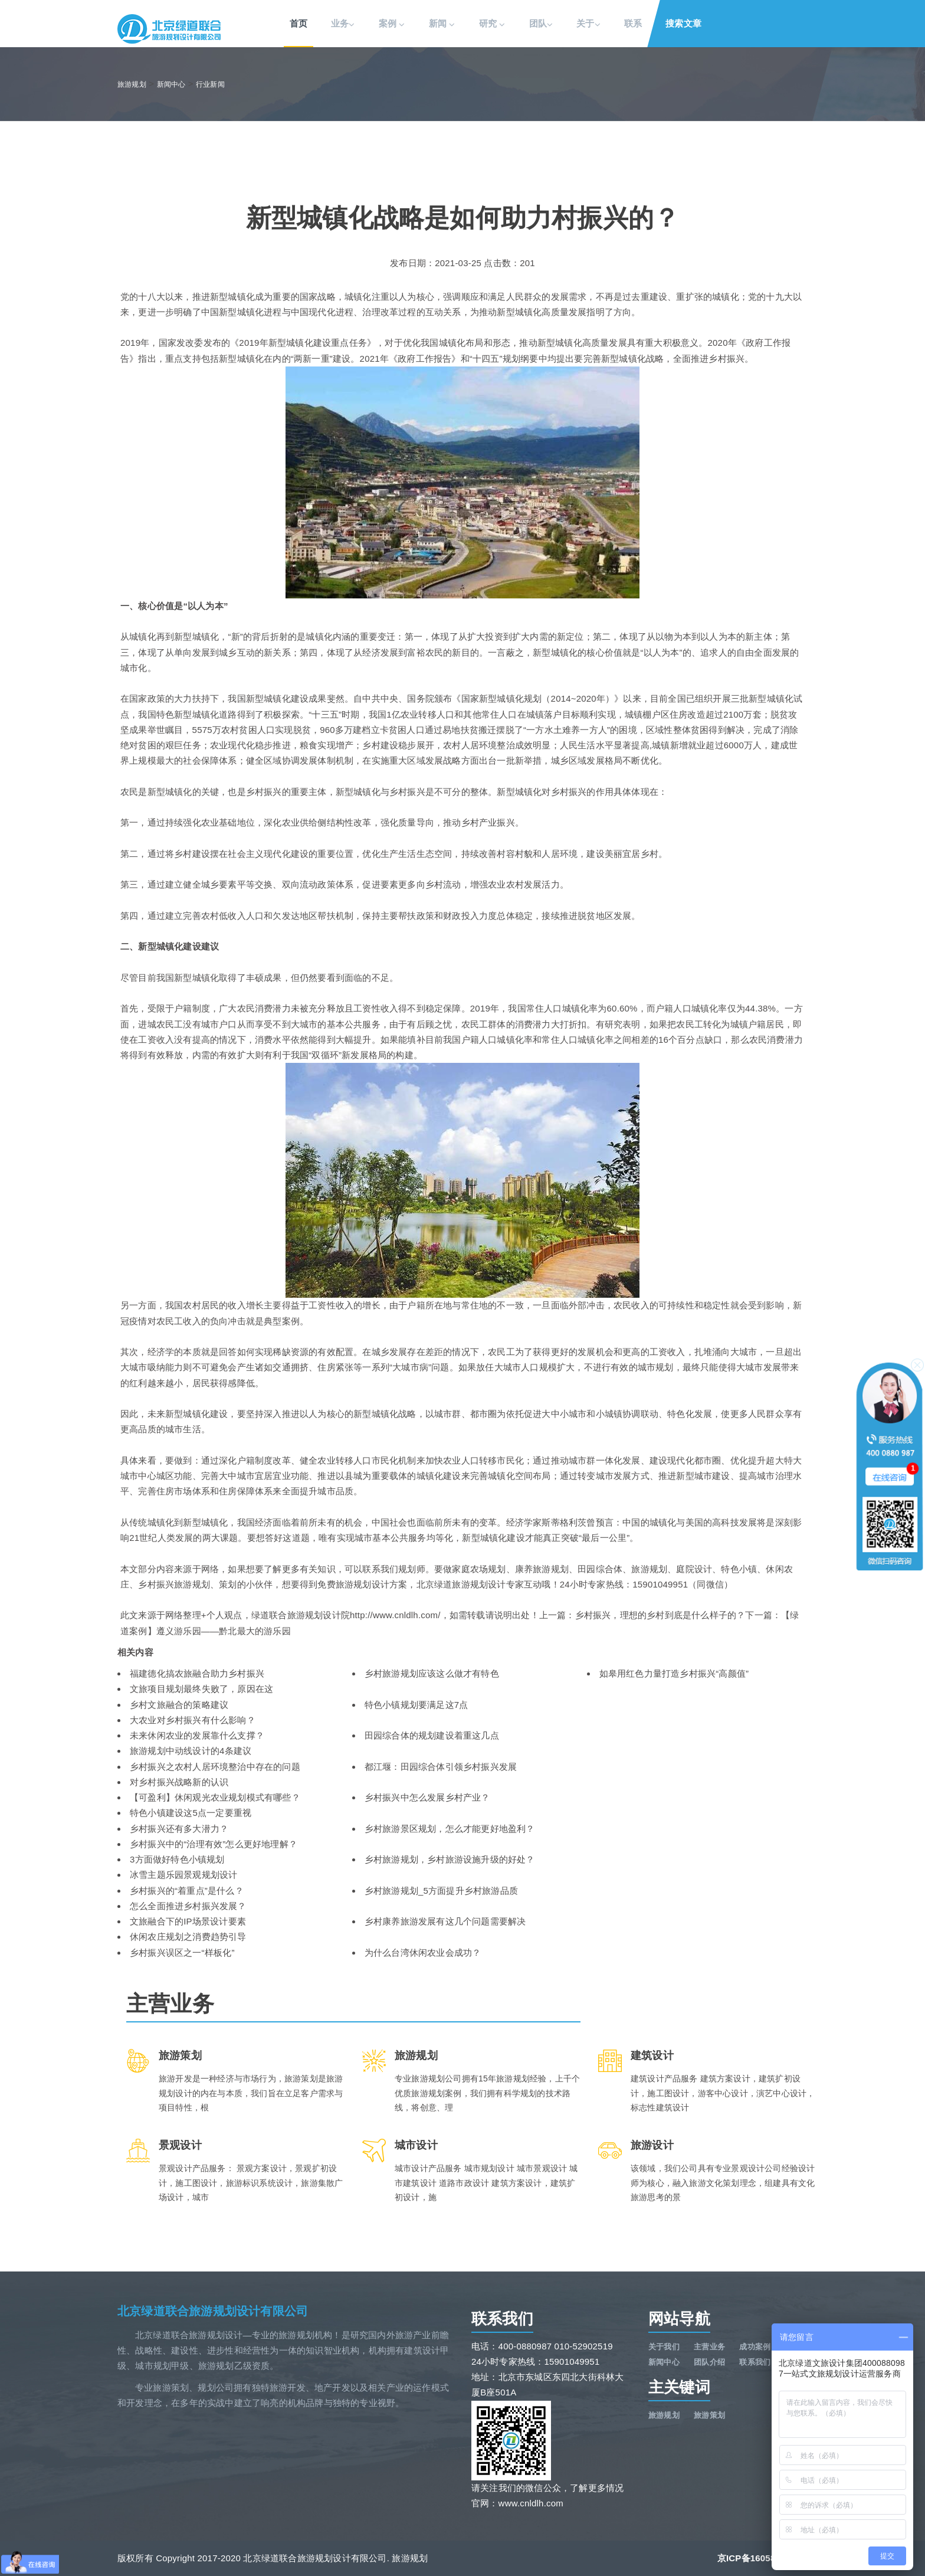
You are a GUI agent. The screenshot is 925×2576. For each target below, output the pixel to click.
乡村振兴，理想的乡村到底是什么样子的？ (660, 1615)
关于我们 (664, 2346)
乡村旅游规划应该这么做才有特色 (432, 1673)
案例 (392, 23)
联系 (633, 23)
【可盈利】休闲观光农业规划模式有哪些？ (215, 1797)
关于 (588, 23)
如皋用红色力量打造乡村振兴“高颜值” (674, 1673)
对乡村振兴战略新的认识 (179, 1782)
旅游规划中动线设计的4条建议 (190, 1751)
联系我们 (754, 2362)
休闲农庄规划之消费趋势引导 (188, 1937)
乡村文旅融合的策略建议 (179, 1705)
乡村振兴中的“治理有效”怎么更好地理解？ (213, 1844)
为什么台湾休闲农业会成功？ (423, 1952)
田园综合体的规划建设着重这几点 (432, 1735)
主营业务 (709, 2346)
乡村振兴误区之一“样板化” (182, 1952)
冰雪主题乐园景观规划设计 (183, 1875)
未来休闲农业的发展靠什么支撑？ (197, 1735)
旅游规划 (131, 84)
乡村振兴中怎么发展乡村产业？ (427, 1797)
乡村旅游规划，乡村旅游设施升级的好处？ (450, 1859)
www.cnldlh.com (530, 2503)
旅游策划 (709, 2415)
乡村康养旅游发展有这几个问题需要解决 (445, 1921)
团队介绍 (709, 2362)
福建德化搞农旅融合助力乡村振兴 (197, 1673)
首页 (298, 23)
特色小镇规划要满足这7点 (416, 1705)
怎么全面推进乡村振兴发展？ (188, 1906)
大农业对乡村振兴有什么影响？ (192, 1720)
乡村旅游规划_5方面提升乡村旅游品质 (441, 1891)
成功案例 (754, 2346)
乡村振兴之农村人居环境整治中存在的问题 (215, 1767)
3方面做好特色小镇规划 (177, 1859)
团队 (541, 23)
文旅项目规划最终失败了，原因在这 (201, 1689)
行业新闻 (210, 84)
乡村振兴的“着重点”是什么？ (187, 1891)
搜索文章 (683, 23)
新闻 (442, 23)
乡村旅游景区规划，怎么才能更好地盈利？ (450, 1829)
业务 (343, 23)
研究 (492, 23)
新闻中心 (171, 84)
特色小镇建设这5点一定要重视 (190, 1813)
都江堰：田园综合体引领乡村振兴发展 (441, 1767)
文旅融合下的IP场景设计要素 (188, 1921)
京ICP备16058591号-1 (762, 2558)
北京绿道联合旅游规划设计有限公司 (212, 2311)
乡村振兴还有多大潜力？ (179, 1829)
